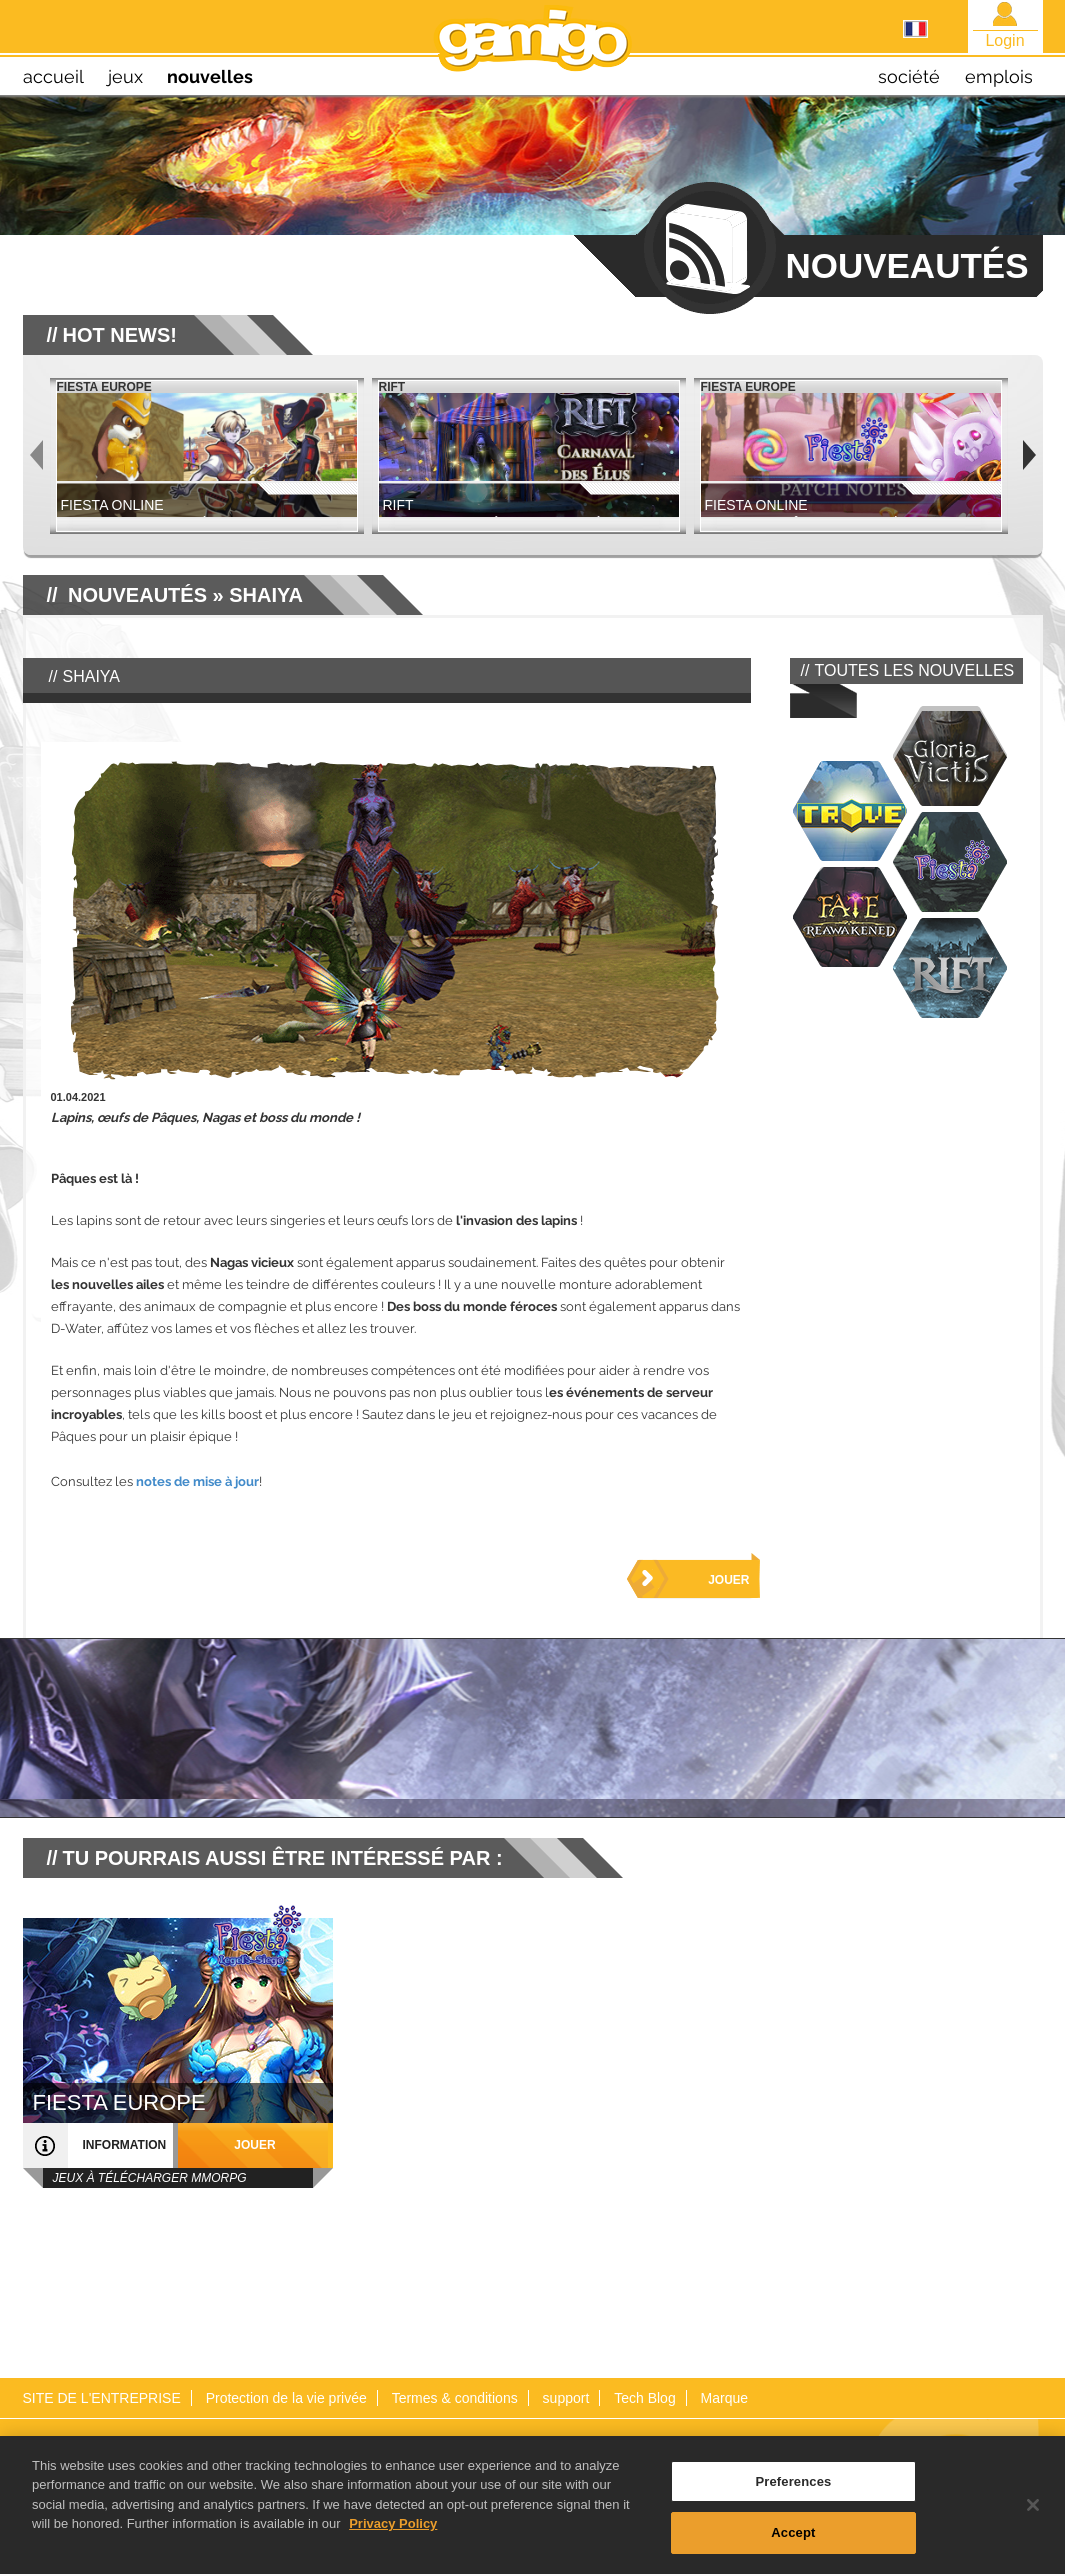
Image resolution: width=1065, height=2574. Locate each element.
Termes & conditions (455, 2398)
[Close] (1033, 2512)
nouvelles (210, 76)
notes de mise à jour (197, 1481)
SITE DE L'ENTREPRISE (102, 2398)
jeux (125, 76)
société (909, 76)
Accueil (53, 76)
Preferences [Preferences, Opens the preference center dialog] (793, 2488)
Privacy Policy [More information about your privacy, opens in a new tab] (393, 2530)
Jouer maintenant (709, 1585)
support (566, 2398)
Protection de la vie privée (286, 2398)
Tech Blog (644, 2398)
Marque (724, 2398)
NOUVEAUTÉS (137, 595)
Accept (793, 2540)
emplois (999, 76)
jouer (254, 2145)
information (125, 2145)
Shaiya (266, 595)
